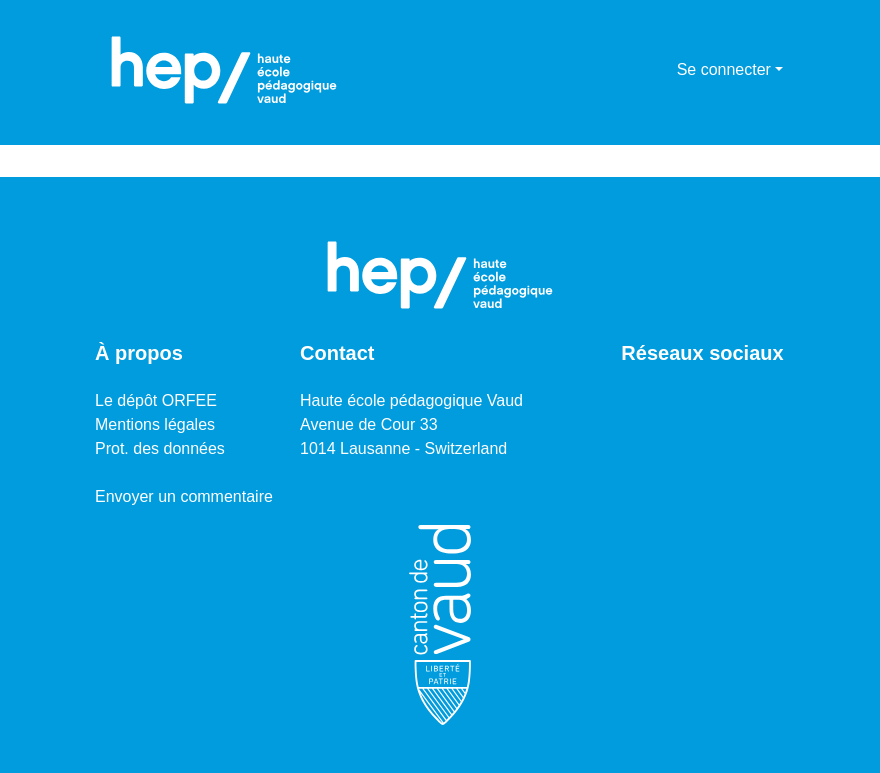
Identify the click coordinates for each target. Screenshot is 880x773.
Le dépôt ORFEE (156, 400)
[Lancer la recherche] (629, 70)
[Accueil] (224, 70)
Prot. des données (160, 448)
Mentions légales (155, 424)
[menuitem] (658, 70)
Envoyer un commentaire (184, 496)
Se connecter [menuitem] (724, 69)
